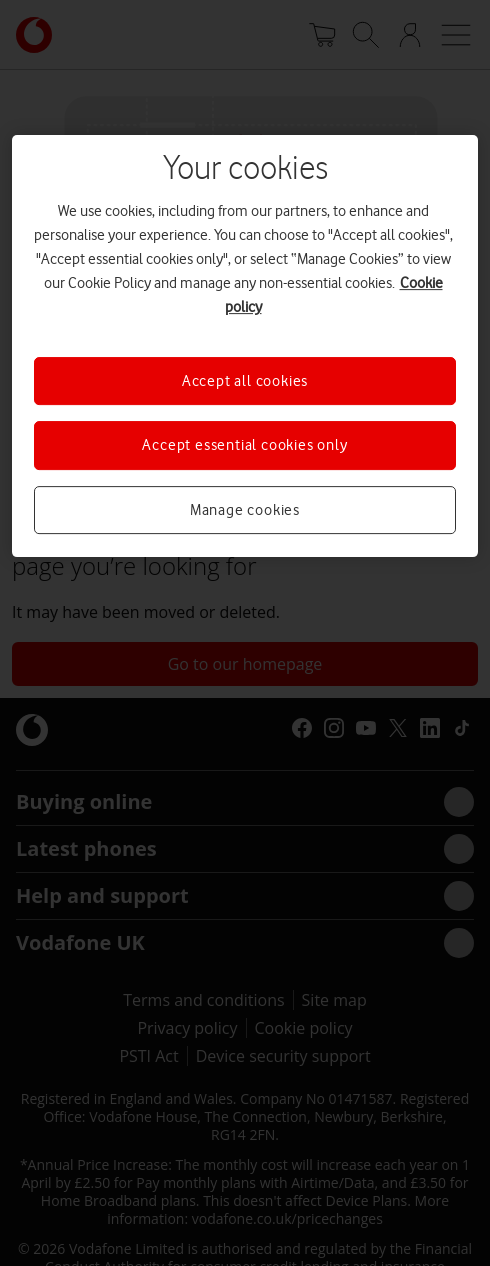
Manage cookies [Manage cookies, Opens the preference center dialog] (245, 510)
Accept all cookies (245, 381)
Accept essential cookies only (244, 445)
